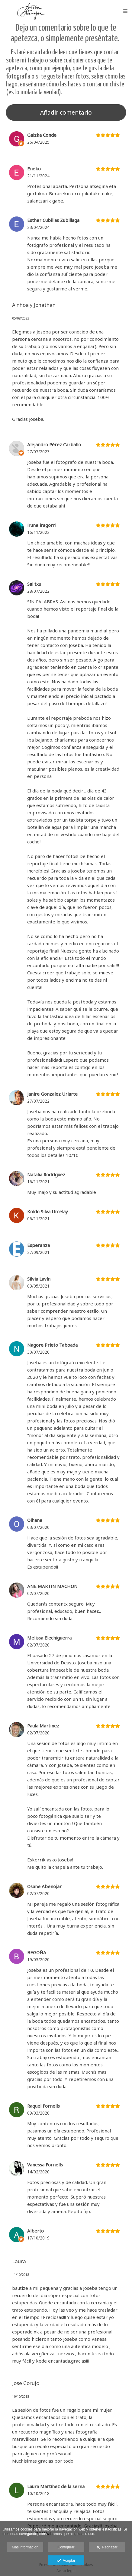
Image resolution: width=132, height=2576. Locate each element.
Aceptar (66, 2560)
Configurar (65, 2547)
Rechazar (107, 2547)
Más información (25, 2547)
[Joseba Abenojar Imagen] (31, 11)
